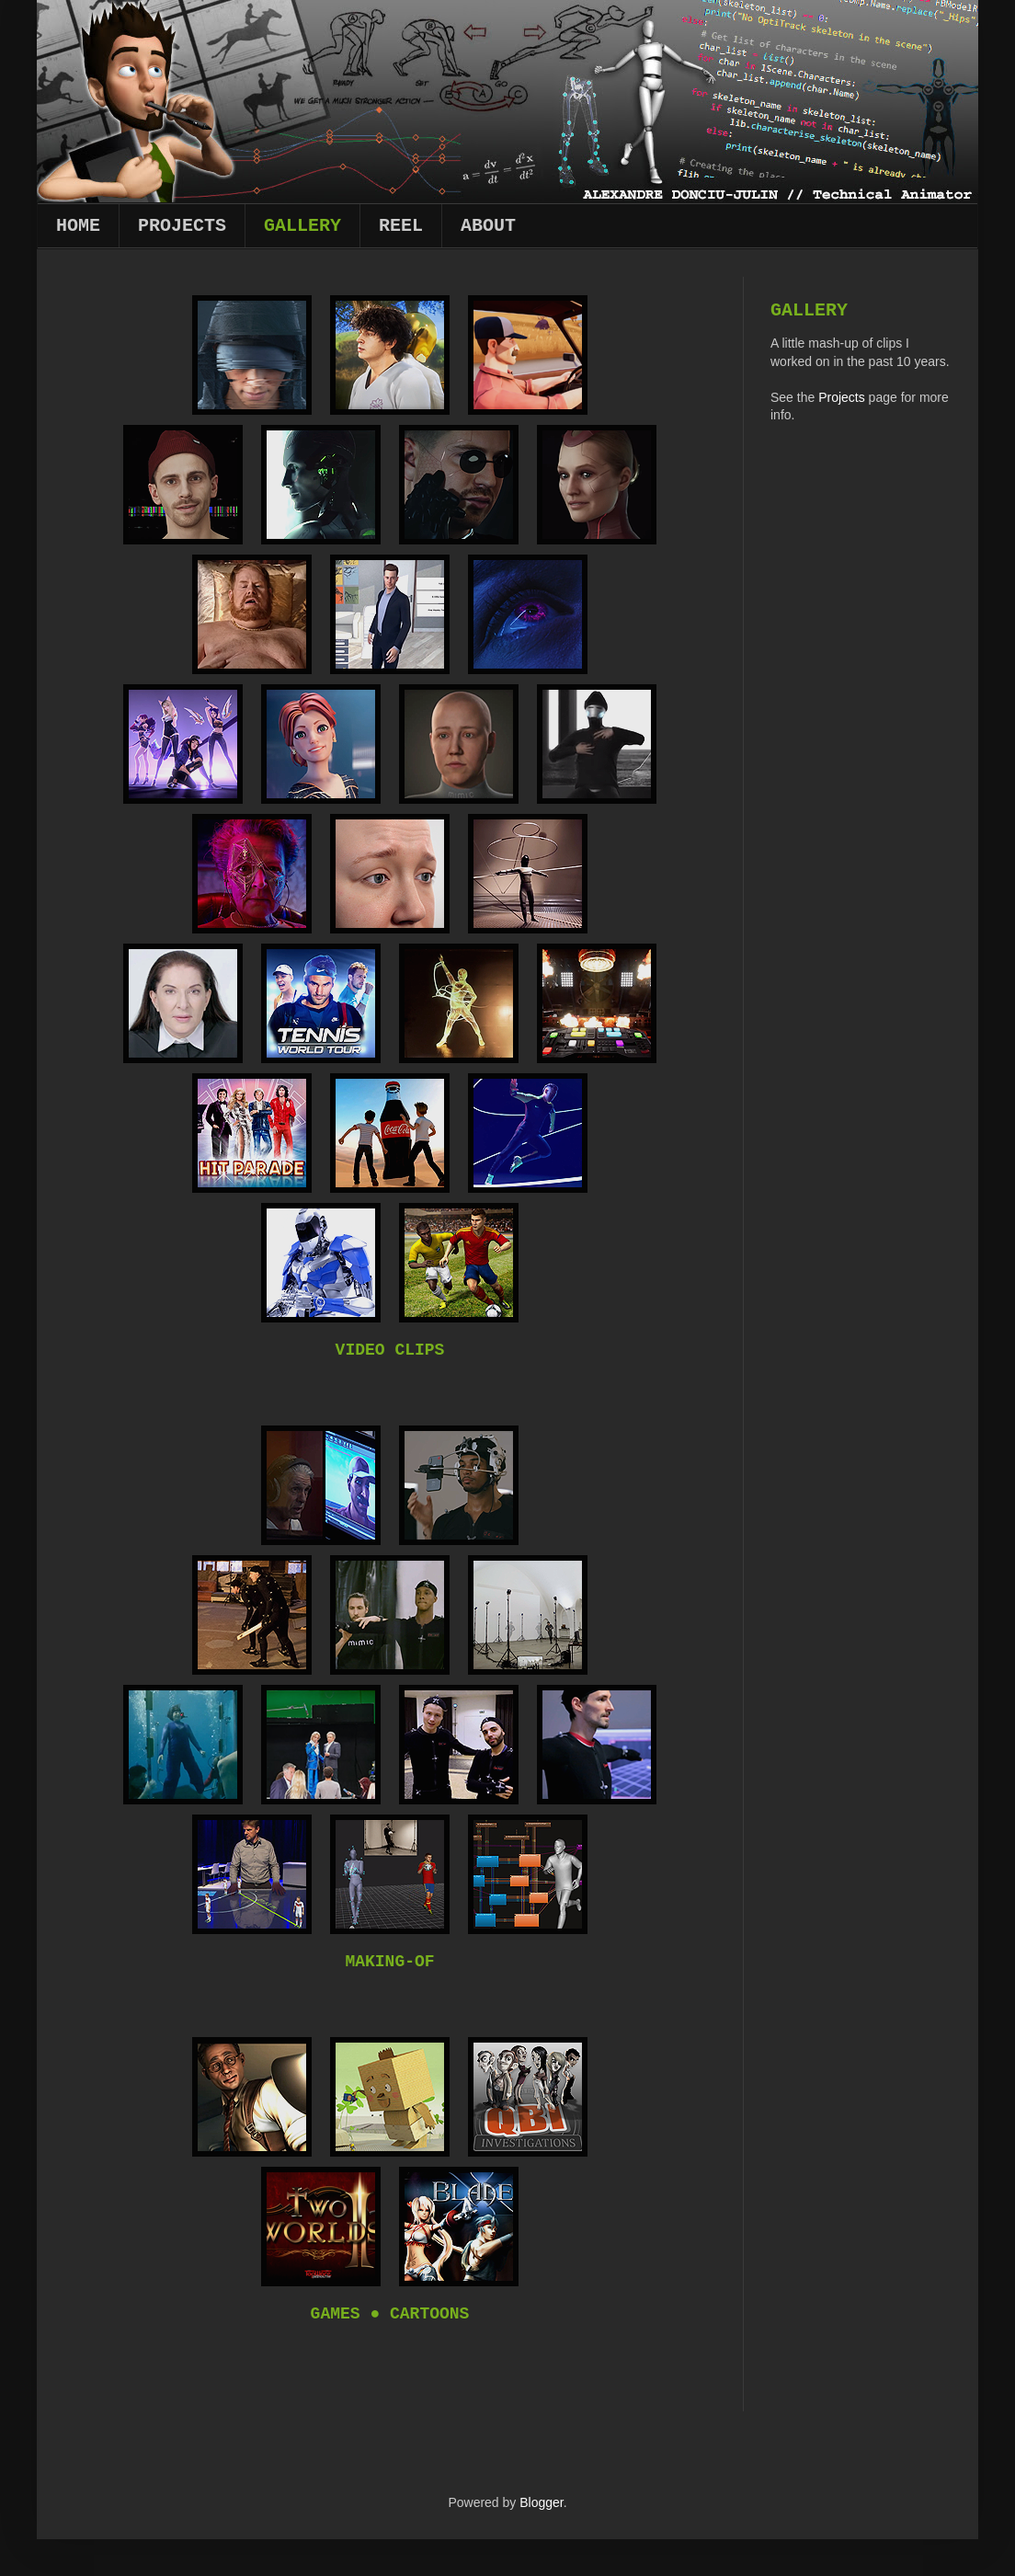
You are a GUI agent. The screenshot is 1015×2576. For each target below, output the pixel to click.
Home (78, 225)
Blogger (541, 2502)
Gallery (302, 225)
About (488, 225)
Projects (182, 225)
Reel (401, 225)
